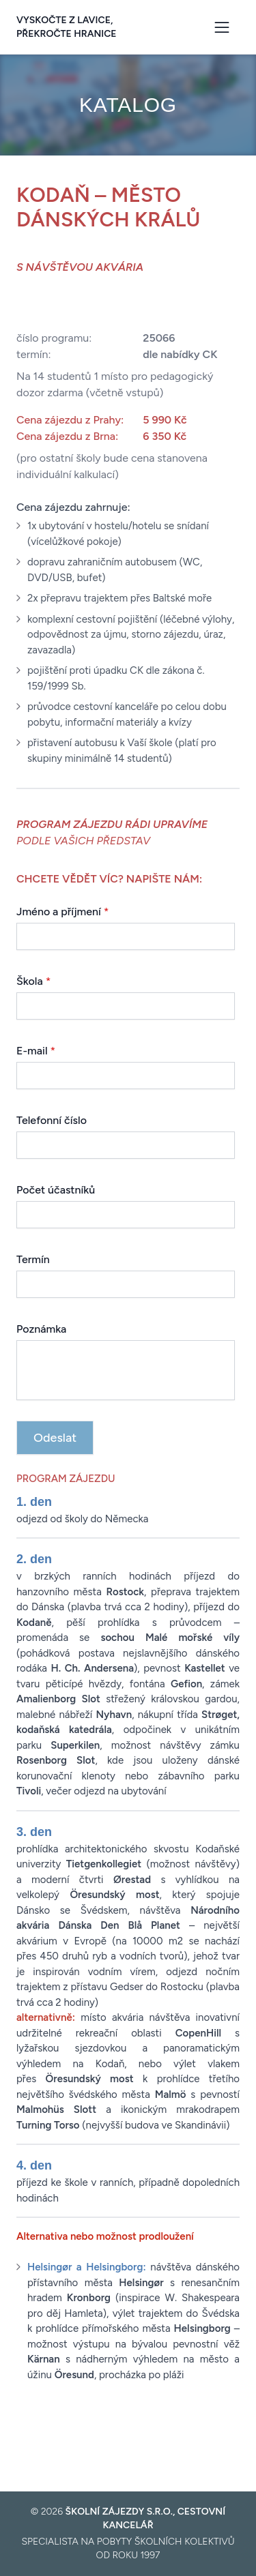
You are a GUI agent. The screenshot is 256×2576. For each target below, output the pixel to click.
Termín (33, 1259)
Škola (33, 981)
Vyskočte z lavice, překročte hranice (66, 27)
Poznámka (41, 1328)
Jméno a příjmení (62, 911)
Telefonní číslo (51, 1120)
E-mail (35, 1050)
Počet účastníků (55, 1189)
